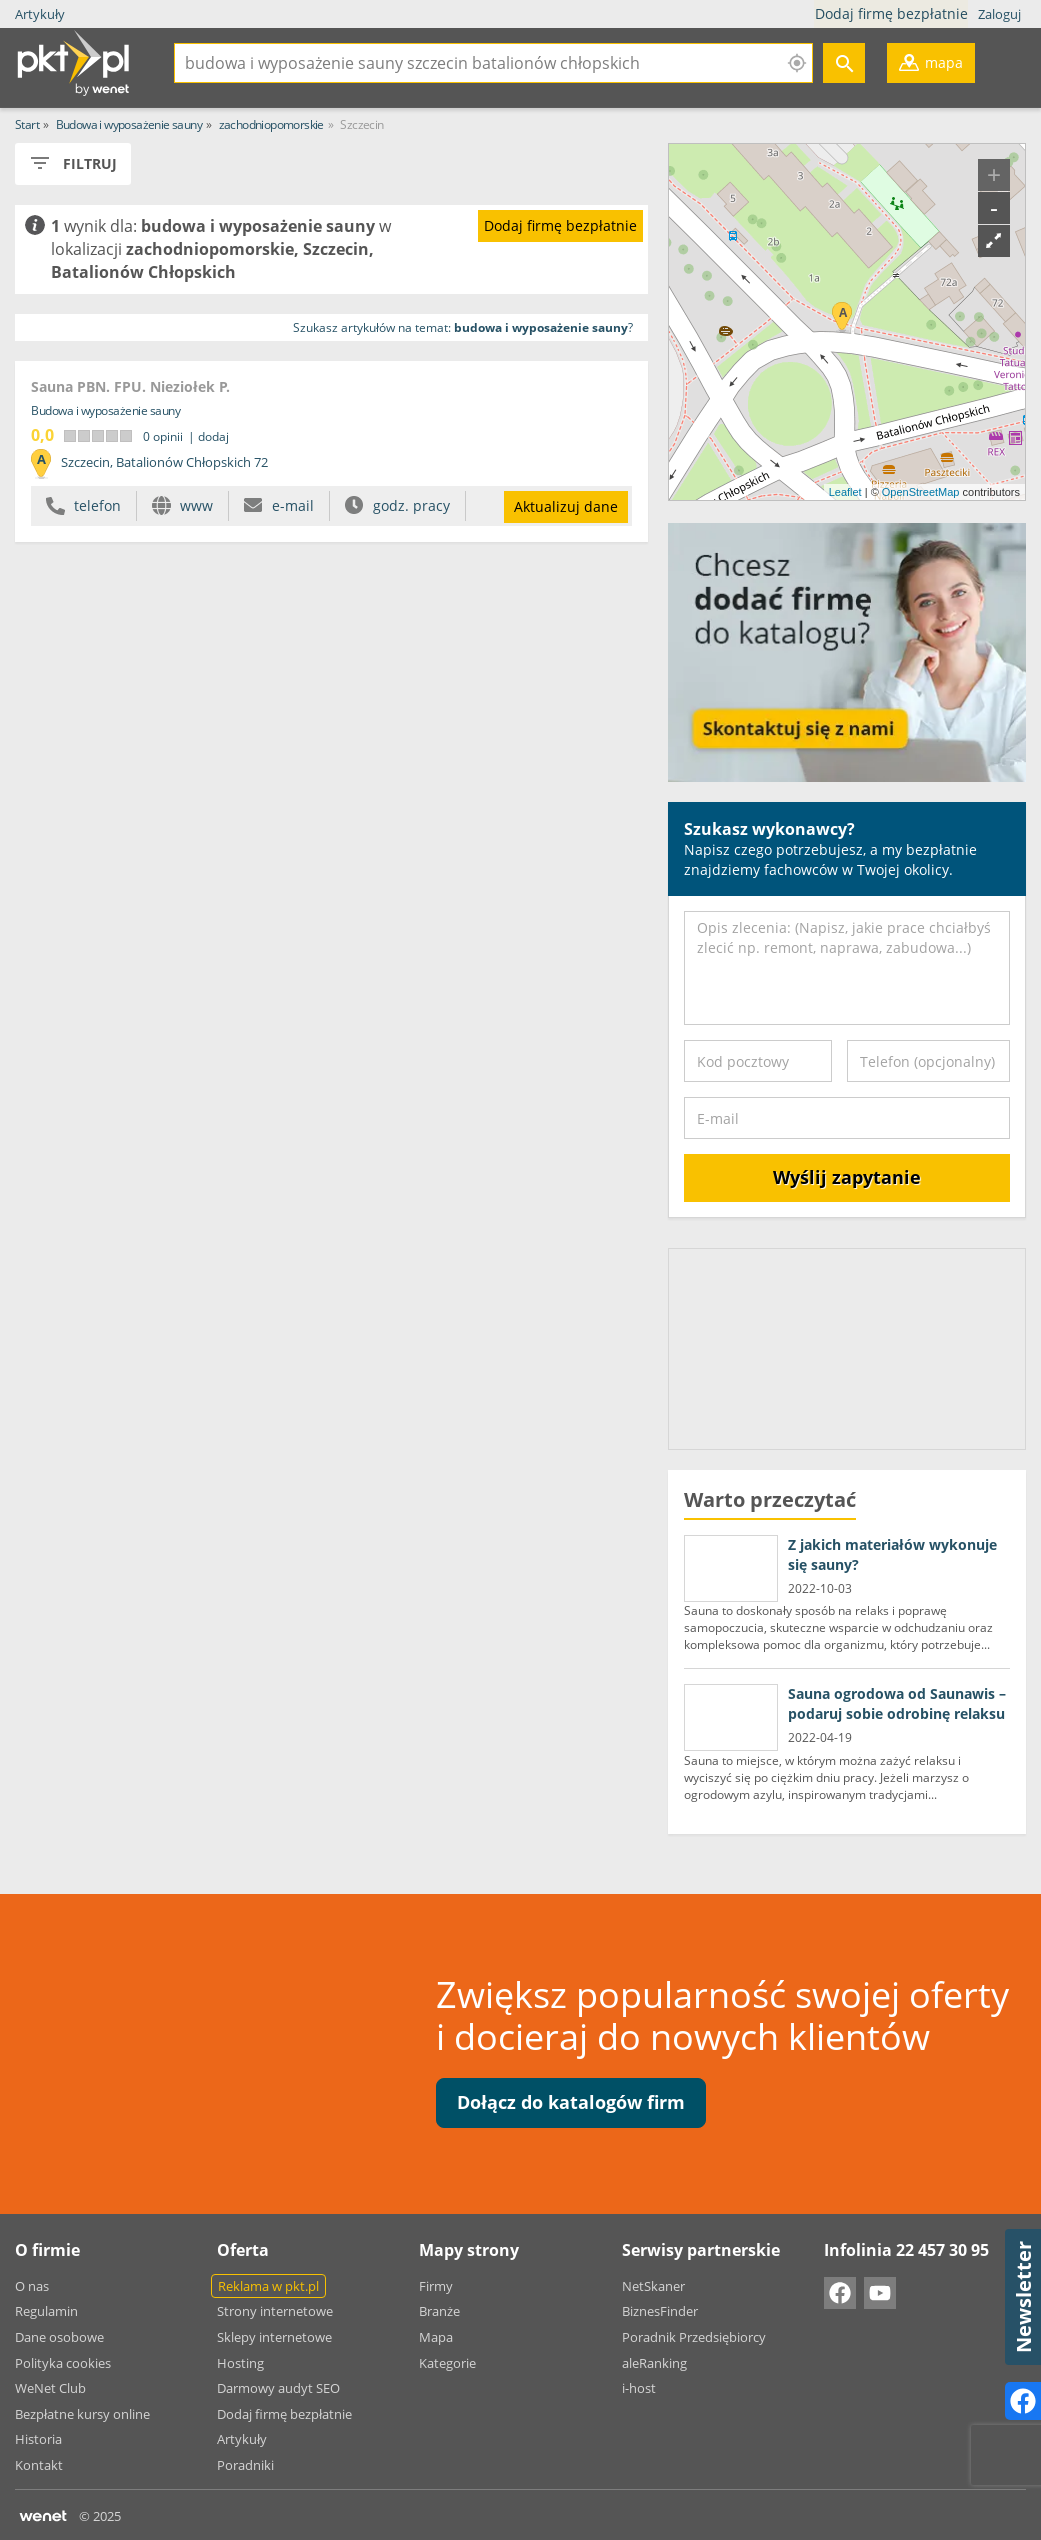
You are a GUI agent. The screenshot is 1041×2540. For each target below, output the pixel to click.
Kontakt (39, 2465)
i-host (639, 2388)
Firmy (436, 2286)
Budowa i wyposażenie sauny (105, 410)
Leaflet (845, 492)
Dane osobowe (59, 2337)
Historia (38, 2439)
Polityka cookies (63, 2363)
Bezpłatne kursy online (82, 2414)
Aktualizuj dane (566, 506)
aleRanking (654, 2363)
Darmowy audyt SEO (278, 2388)
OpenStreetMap (921, 492)
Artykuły (40, 14)
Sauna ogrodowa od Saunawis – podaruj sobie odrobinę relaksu (897, 1703)
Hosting (240, 2363)
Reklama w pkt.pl (268, 2286)
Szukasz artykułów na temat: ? (463, 327)
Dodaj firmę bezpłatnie (893, 14)
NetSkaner (653, 2286)
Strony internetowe (275, 2311)
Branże (439, 2311)
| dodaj (208, 436)
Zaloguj (999, 14)
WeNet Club (50, 2388)
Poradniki (245, 2465)
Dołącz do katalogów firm (571, 2102)
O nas (32, 2286)
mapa (931, 67)
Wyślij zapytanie (847, 1177)
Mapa (436, 2337)
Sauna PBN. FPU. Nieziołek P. (130, 386)
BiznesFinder (660, 2311)
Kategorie (447, 2363)
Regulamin (46, 2311)
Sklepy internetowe (274, 2337)
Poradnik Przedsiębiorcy (694, 2337)
